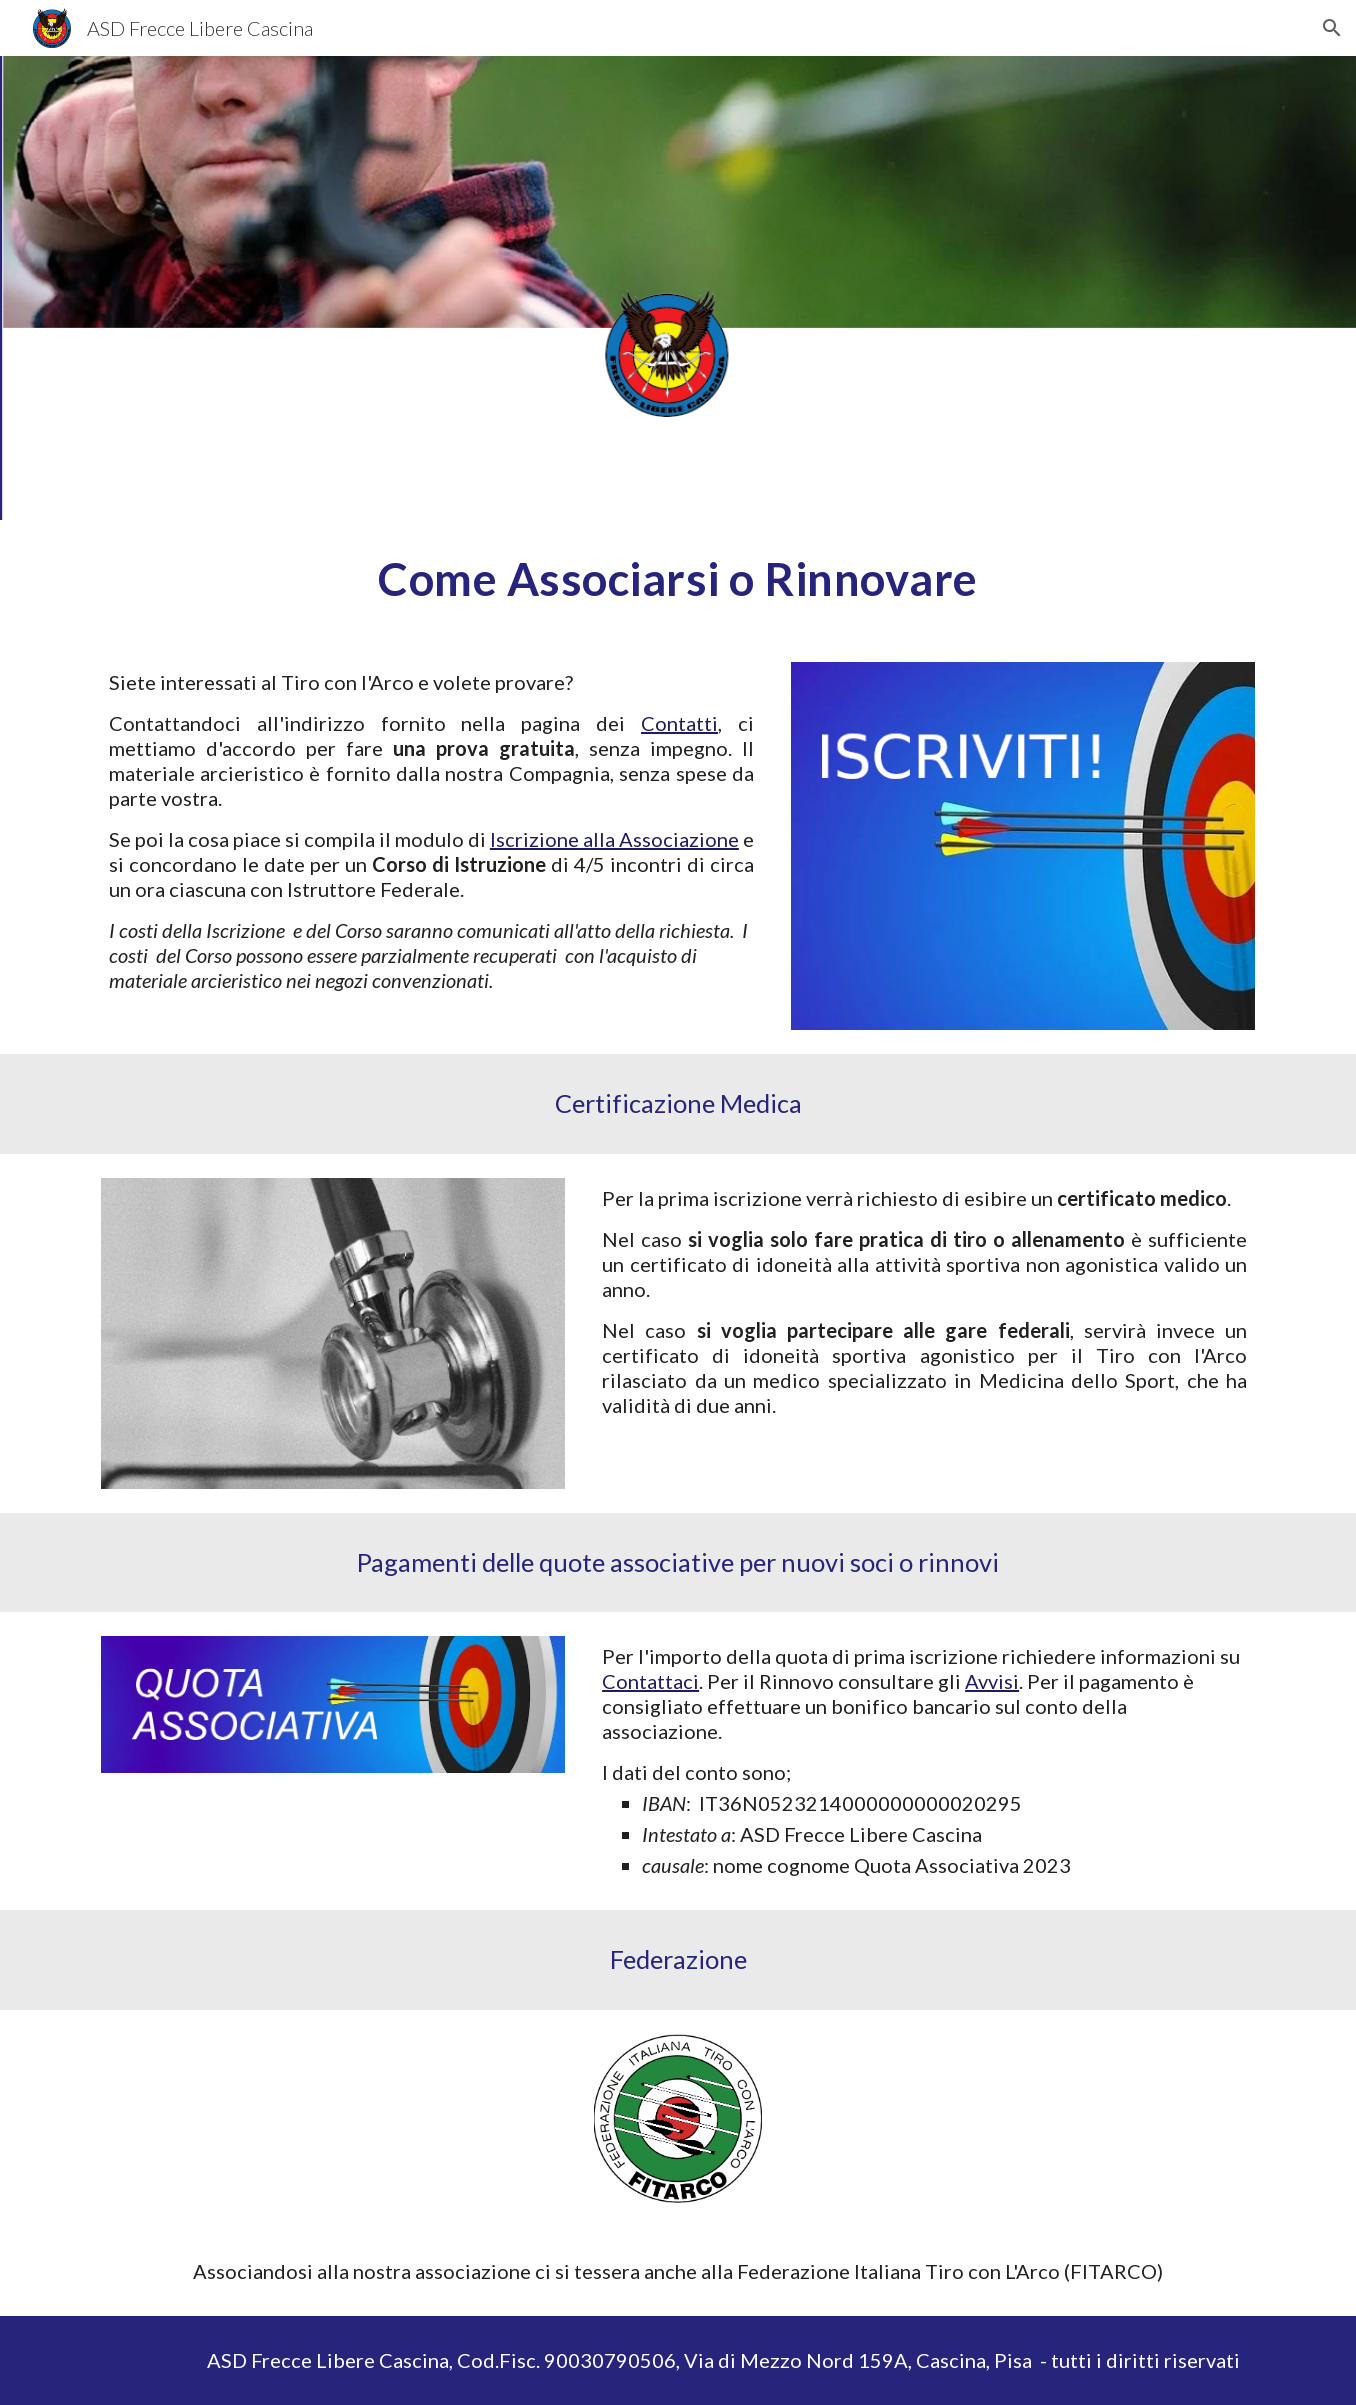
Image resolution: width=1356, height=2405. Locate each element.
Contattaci (650, 1681)
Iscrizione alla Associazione (614, 839)
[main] (678, 579)
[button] (1332, 28)
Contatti (679, 723)
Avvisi (992, 1681)
